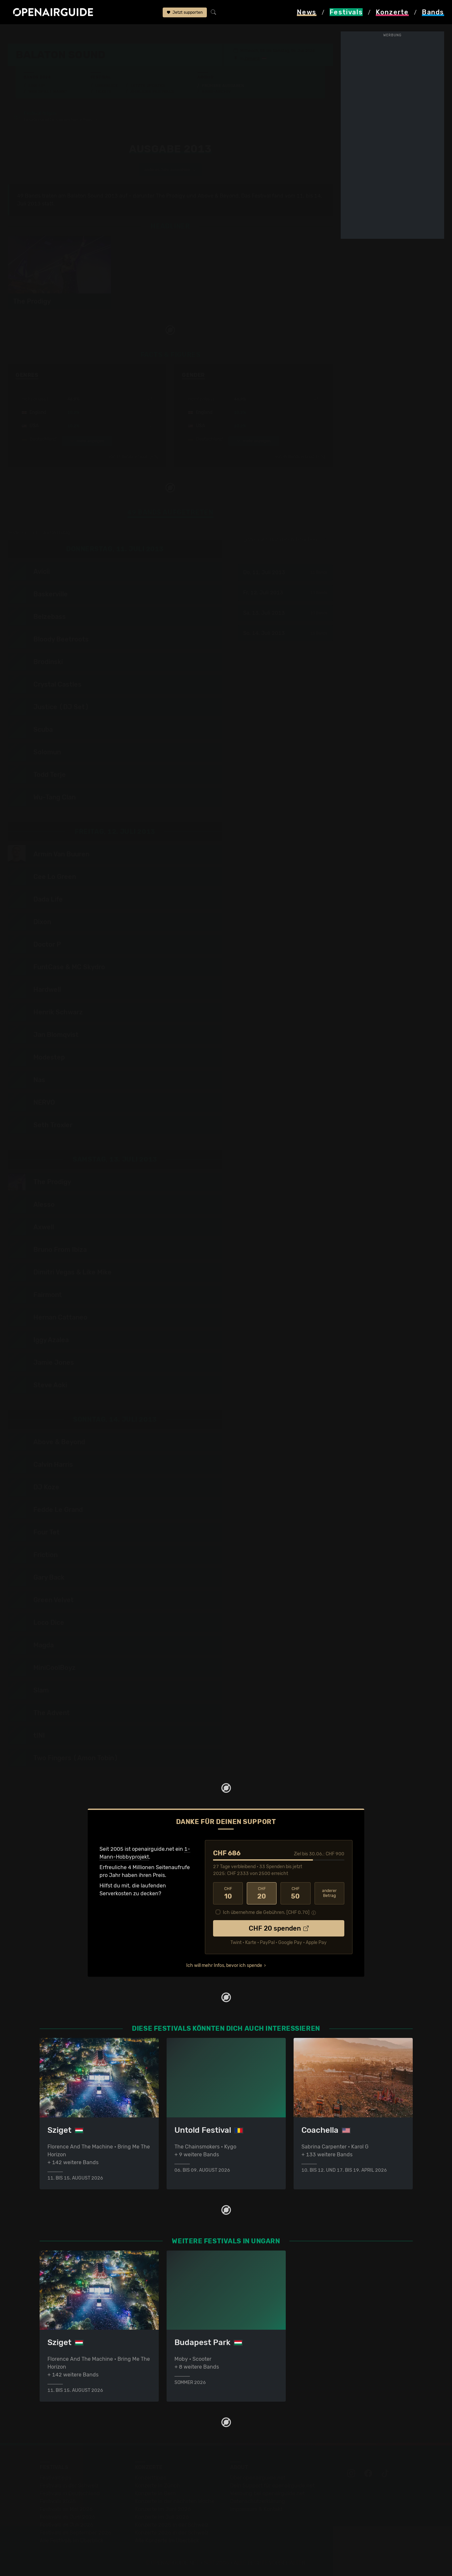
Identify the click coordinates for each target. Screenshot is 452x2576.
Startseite (20, 33)
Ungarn (76, 33)
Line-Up (36, 85)
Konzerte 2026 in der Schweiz (171, 2533)
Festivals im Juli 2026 (66, 2525)
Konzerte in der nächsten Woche (174, 2501)
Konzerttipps (150, 2478)
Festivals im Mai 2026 (66, 2509)
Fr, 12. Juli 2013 (285, 592)
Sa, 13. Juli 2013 (285, 613)
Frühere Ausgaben (223, 85)
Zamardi (252, 59)
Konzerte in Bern (155, 2493)
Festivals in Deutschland (70, 2493)
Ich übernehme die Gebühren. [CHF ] (266, 1912)
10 (228, 1893)
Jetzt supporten (185, 12)
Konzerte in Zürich (157, 2485)
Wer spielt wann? (47, 91)
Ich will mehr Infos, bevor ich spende (224, 1965)
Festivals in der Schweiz (69, 2485)
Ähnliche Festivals (152, 91)
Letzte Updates (148, 85)
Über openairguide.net (257, 2478)
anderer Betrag (329, 1893)
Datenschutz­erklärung (257, 2501)
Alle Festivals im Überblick (71, 2540)
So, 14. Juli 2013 (285, 633)
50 (295, 1893)
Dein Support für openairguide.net (272, 2485)
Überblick (106, 85)
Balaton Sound (108, 33)
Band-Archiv (216, 91)
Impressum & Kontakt (256, 2509)
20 (261, 1893)
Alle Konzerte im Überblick (167, 2540)
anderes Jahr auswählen (170, 169)
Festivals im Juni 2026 (67, 2517)
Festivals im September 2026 (75, 2533)
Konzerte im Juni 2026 (163, 2509)
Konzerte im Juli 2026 (162, 2517)
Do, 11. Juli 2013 (285, 572)
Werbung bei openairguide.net (267, 2493)
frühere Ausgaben (154, 33)
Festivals (49, 33)
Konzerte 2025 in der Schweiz (171, 2525)
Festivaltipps (55, 2478)
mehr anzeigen (87, 441)
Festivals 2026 (58, 2501)
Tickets (103, 91)
